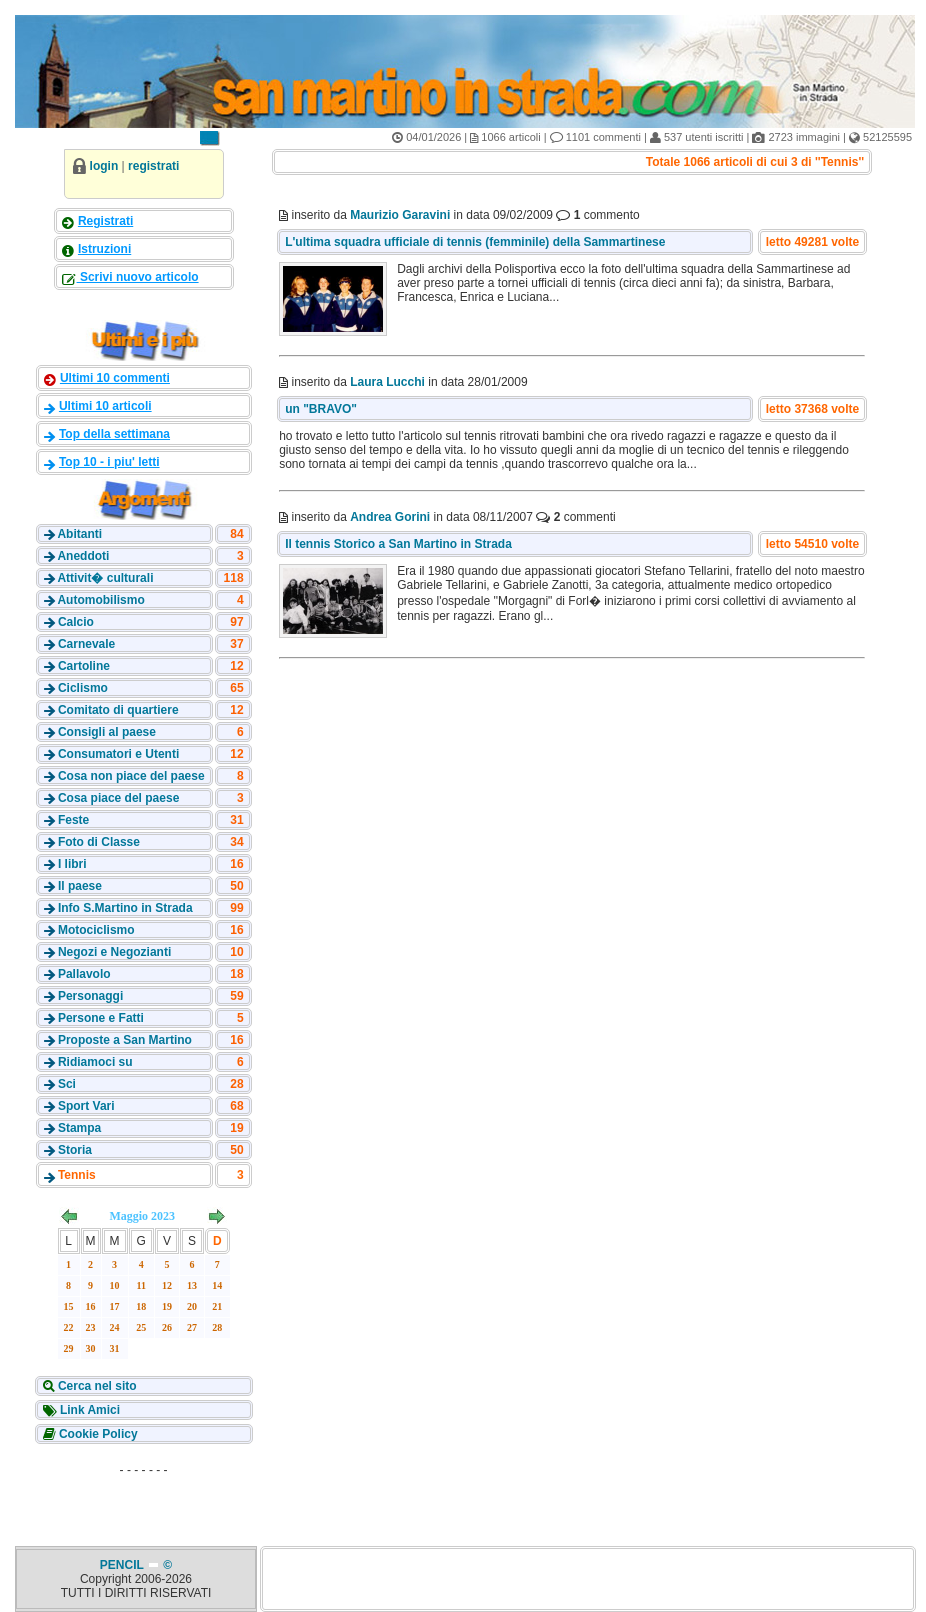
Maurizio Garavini (400, 215)
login (104, 166)
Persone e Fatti (101, 1018)
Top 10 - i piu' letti (109, 462)
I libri (72, 864)
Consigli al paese (107, 732)
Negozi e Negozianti (114, 952)
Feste (73, 820)
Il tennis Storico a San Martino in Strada (398, 544)
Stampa (79, 1128)
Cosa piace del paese (118, 798)
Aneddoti (83, 556)
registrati (153, 166)
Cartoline (84, 666)
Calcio (76, 622)
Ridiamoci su (95, 1062)
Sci (67, 1084)
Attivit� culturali (105, 578)
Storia (75, 1150)
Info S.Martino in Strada (125, 908)
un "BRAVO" (321, 409)
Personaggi (90, 996)
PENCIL (123, 1565)
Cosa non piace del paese (131, 776)
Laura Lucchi (387, 382)
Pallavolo (84, 974)
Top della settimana (114, 434)
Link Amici (89, 1410)
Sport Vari (86, 1106)
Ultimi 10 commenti (115, 378)
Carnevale (86, 644)
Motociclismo (96, 930)
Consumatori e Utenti (118, 754)
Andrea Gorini (390, 517)
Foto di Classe (99, 842)
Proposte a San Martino (125, 1040)
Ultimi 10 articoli (105, 406)
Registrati (105, 221)
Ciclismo (83, 688)
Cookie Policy (97, 1434)
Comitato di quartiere (118, 710)
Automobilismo (100, 600)
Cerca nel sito (96, 1386)
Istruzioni (104, 249)
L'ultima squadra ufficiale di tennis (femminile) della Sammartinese (475, 242)
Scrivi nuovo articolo (138, 277)
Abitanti (79, 534)
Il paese (80, 886)
